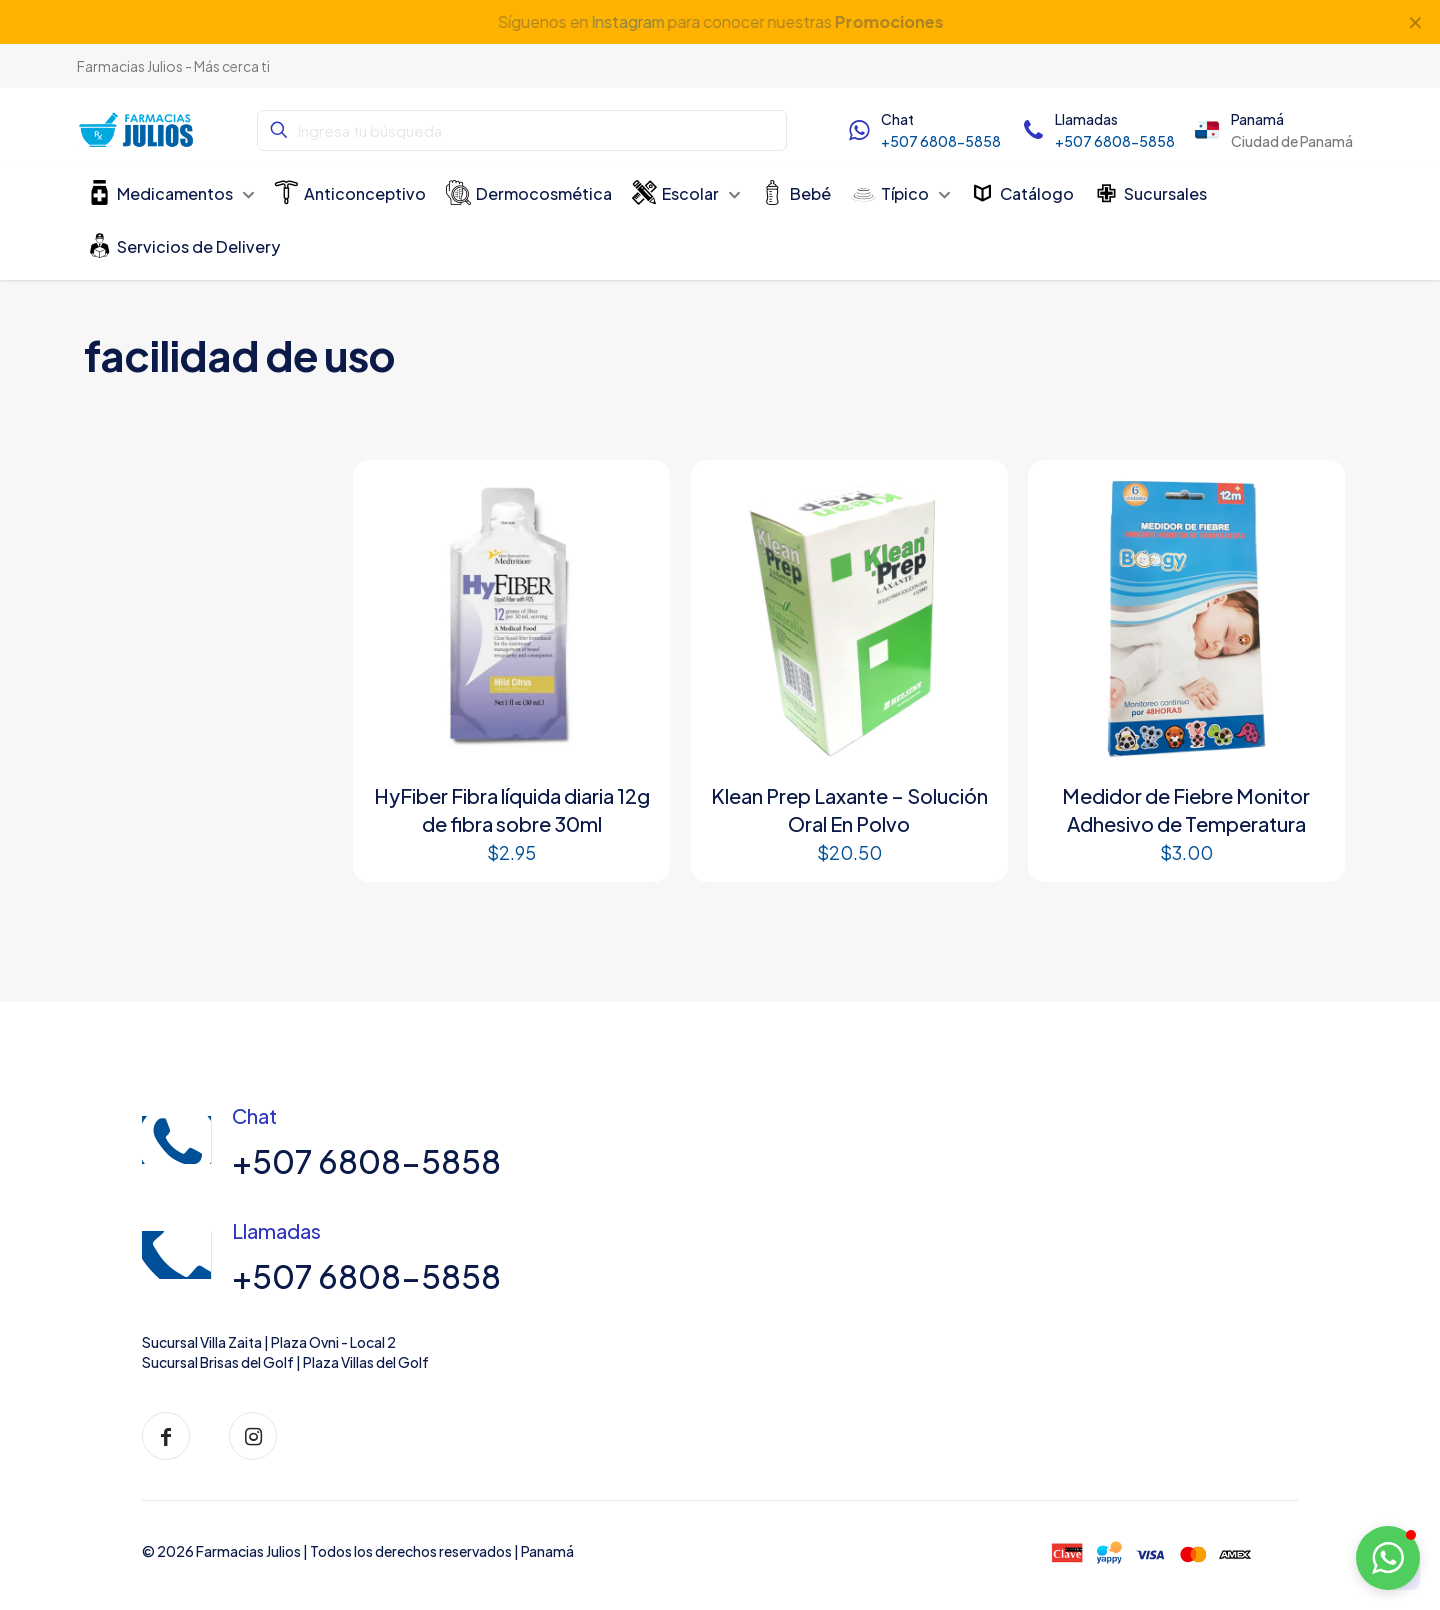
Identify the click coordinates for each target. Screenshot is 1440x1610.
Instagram (627, 21)
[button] (1388, 1558)
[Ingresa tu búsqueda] (522, 130)
